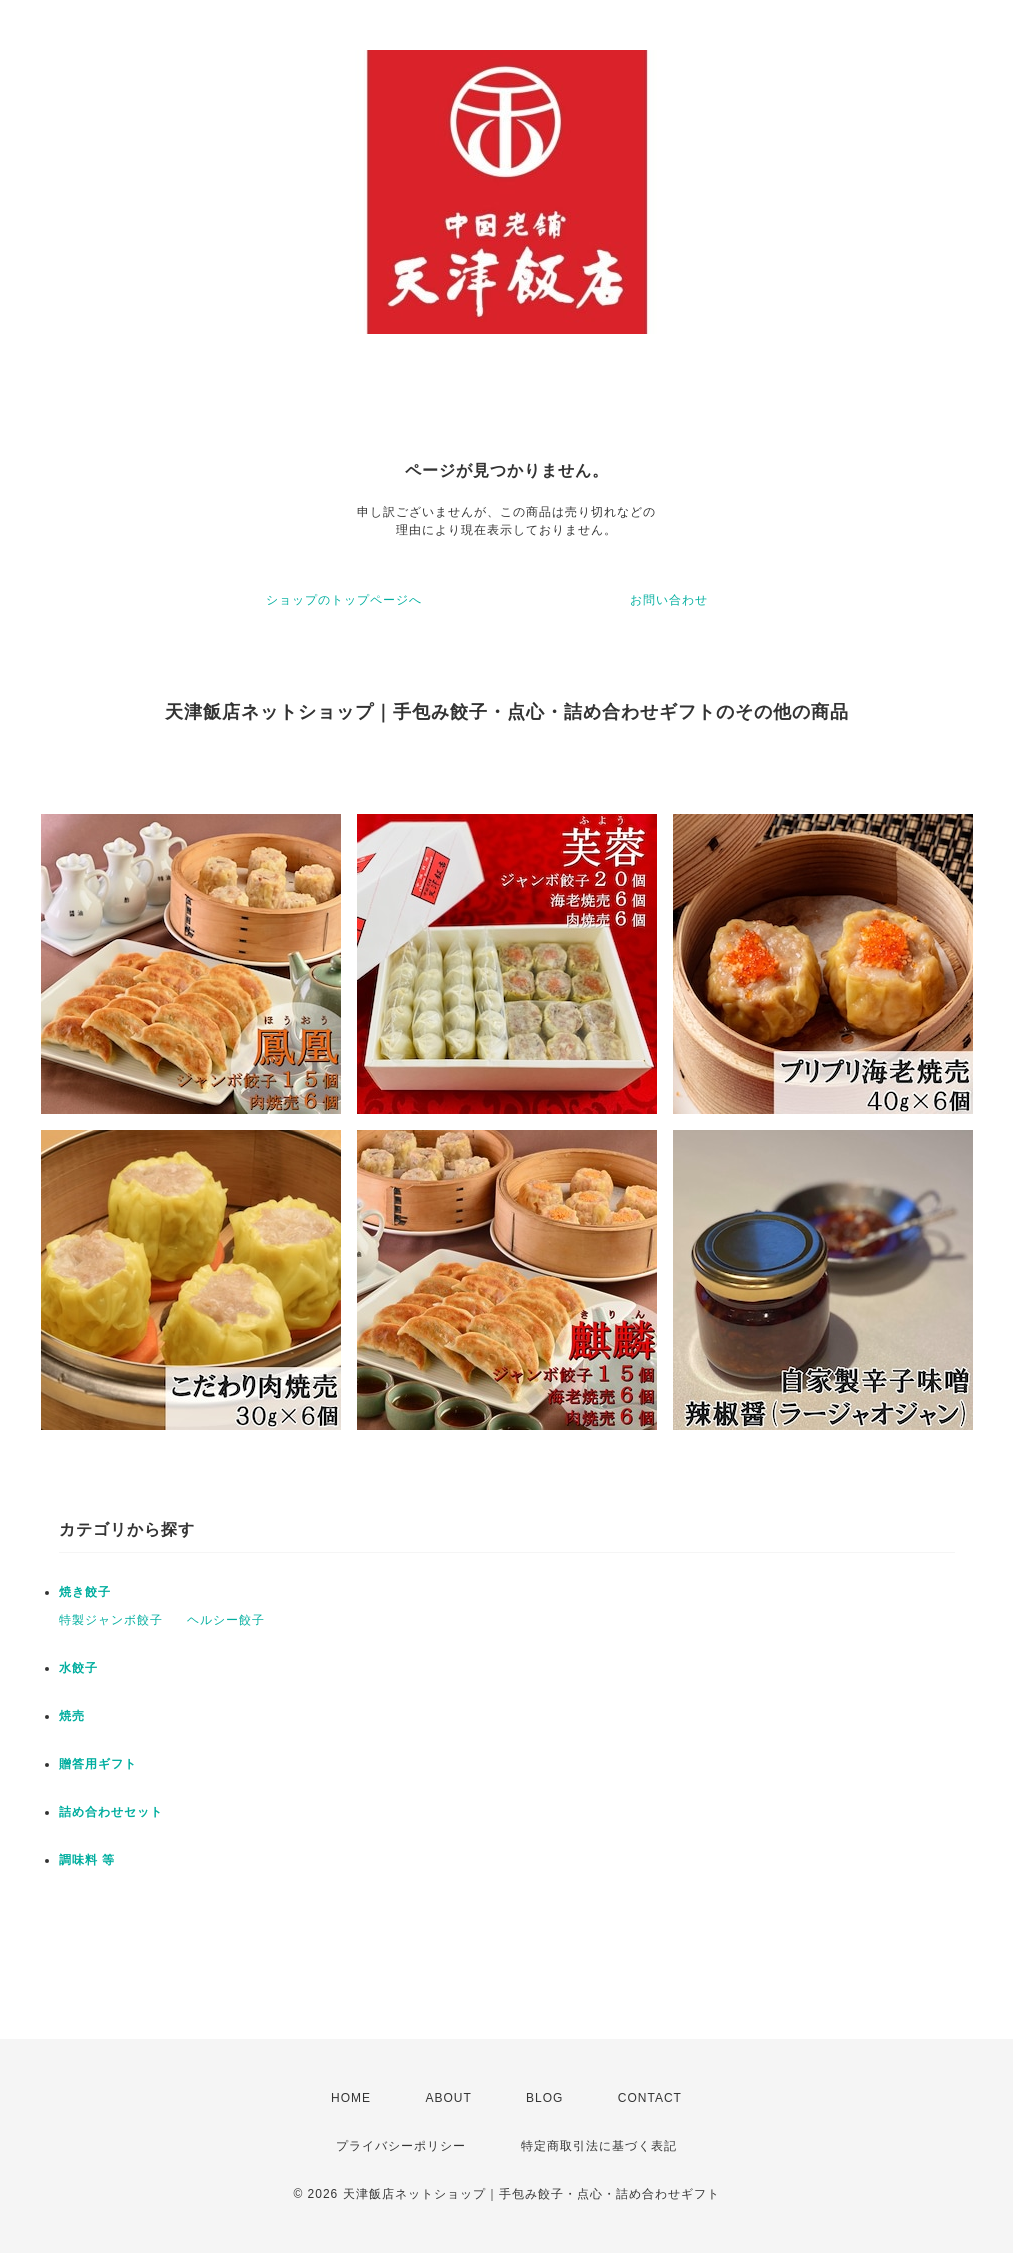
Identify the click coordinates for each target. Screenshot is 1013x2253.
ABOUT (448, 2098)
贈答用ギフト (98, 1764)
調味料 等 (87, 1860)
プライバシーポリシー (401, 2146)
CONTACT (650, 2098)
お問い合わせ (669, 600)
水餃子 (78, 1668)
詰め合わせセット (111, 1812)
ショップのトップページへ (344, 600)
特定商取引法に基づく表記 (599, 2146)
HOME (351, 2098)
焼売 (72, 1716)
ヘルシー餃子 (226, 1620)
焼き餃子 (85, 1592)
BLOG (544, 2098)
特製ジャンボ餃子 (111, 1620)
